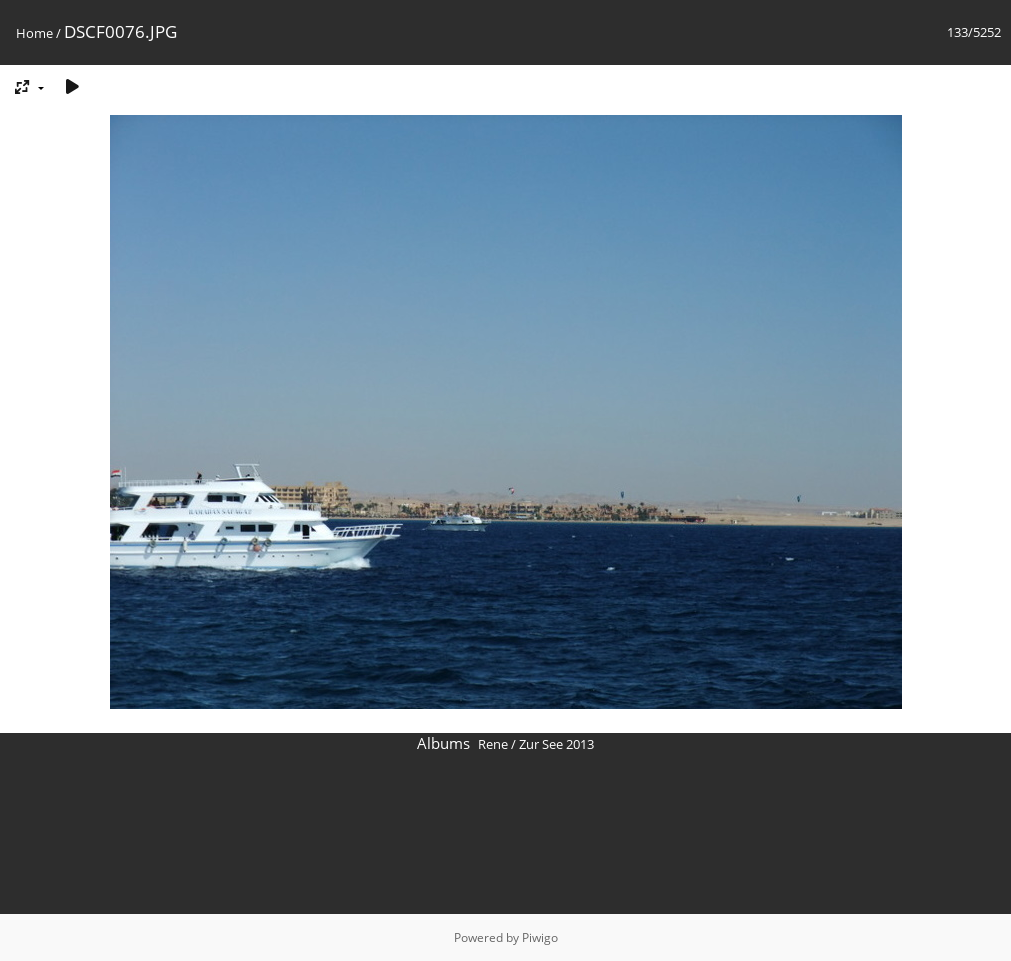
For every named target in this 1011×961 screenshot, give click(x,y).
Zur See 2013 (556, 744)
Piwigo (540, 937)
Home (34, 33)
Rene (493, 744)
